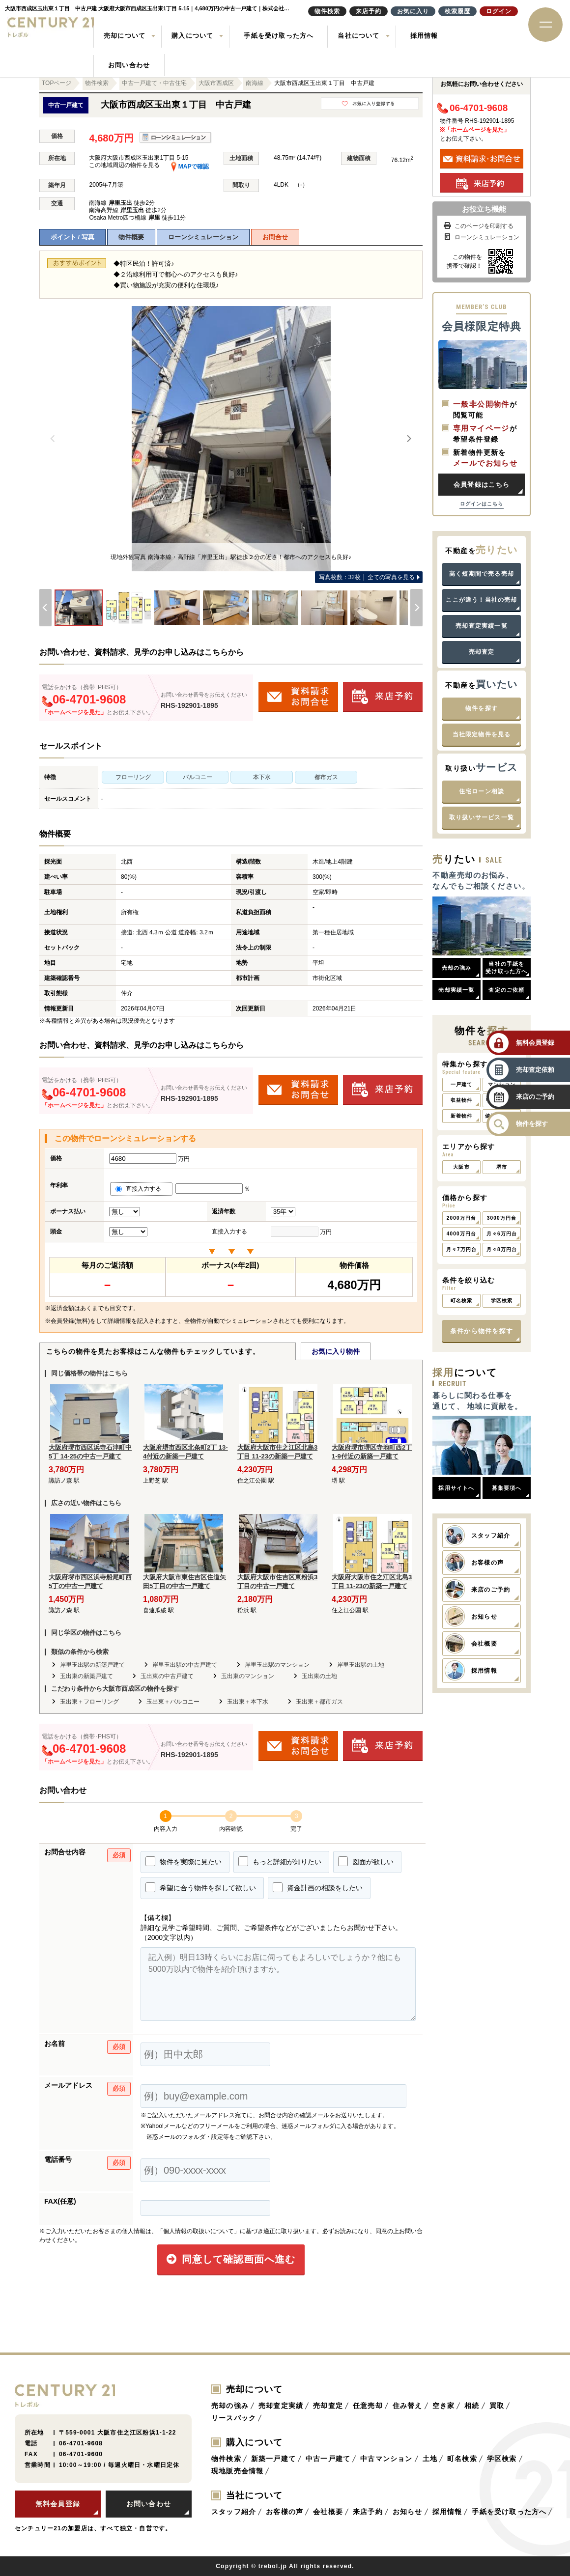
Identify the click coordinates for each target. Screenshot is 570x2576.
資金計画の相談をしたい (318, 1887)
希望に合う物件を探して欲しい (200, 1887)
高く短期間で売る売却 (481, 573)
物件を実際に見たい (183, 1861)
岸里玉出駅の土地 (360, 1664)
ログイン (499, 11)
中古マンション (386, 2459)
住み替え (408, 2405)
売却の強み (230, 2405)
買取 (496, 2405)
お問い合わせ (129, 65)
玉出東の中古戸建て (167, 1676)
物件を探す (481, 708)
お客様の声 (284, 2512)
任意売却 (368, 2405)
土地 (430, 2459)
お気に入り (413, 11)
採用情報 (424, 35)
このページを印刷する (477, 226)
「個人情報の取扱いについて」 (198, 2231)
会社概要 (328, 2512)
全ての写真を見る (367, 577)
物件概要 (131, 237)
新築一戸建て (273, 2459)
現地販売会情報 (237, 2471)
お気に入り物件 (336, 1351)
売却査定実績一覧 (482, 625)
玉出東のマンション (247, 1676)
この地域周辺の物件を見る (124, 165)
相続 (471, 2405)
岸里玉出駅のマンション (277, 1664)
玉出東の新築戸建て (86, 1676)
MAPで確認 (190, 166)
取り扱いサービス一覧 (481, 817)
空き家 (443, 2405)
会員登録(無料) (70, 1320)
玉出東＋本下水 (247, 1701)
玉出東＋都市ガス (319, 1701)
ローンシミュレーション (203, 237)
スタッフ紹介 (233, 2512)
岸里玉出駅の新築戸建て (92, 1664)
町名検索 (462, 2459)
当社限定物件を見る (482, 734)
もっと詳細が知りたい (279, 1861)
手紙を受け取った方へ (279, 35)
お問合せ (275, 237)
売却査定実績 (280, 2405)
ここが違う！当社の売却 (481, 599)
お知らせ (408, 2512)
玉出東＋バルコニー (173, 1701)
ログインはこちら (481, 503)
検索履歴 (457, 11)
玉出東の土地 (319, 1676)
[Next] (409, 439)
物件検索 (226, 2459)
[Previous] (53, 439)
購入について (192, 35)
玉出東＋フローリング (89, 1701)
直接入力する (141, 1188)
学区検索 (502, 2459)
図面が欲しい (366, 1861)
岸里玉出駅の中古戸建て (184, 1664)
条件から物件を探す (481, 1331)
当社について (358, 35)
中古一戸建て (328, 2459)
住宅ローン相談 (481, 791)
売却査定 (482, 651)
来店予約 (368, 2512)
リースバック (233, 2418)
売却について (124, 35)
